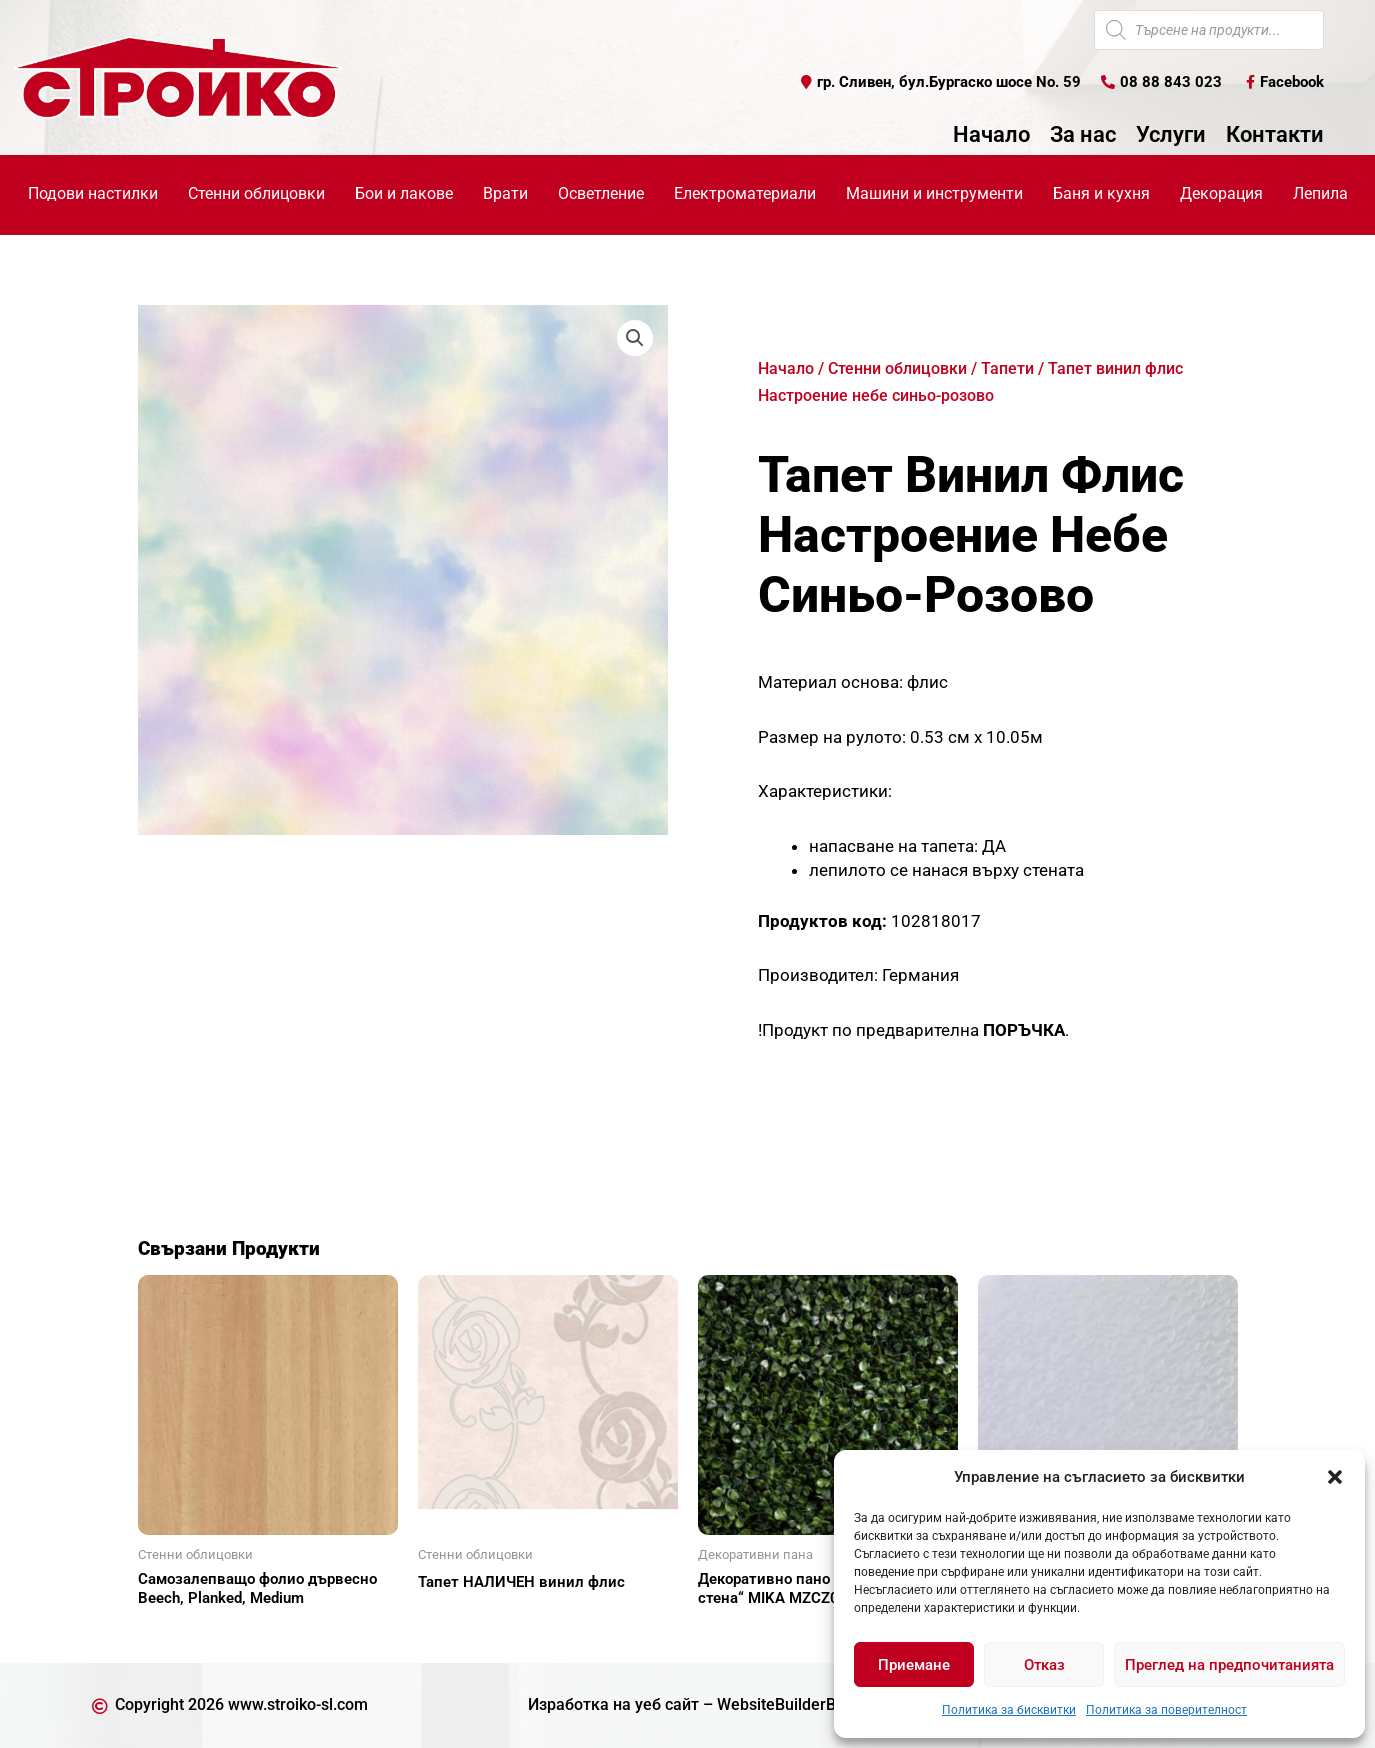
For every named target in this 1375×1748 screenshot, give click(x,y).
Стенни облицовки (897, 368)
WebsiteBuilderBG (782, 1704)
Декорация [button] (1221, 193)
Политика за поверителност (1166, 1710)
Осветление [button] (601, 193)
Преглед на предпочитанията (1229, 1665)
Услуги (1171, 135)
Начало (991, 135)
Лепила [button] (1320, 193)
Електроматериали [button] (745, 193)
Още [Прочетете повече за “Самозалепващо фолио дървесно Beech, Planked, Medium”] (178, 1633)
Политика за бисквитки (1009, 1710)
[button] (1335, 1477)
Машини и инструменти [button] (934, 193)
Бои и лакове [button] (404, 193)
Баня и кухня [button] (1101, 193)
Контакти (1275, 135)
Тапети (1007, 368)
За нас (1083, 135)
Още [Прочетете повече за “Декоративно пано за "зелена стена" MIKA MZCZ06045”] (738, 1633)
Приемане (914, 1665)
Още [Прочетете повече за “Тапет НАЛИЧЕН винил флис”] (458, 1617)
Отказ (1044, 1665)
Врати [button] (505, 193)
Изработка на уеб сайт (613, 1704)
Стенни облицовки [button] (256, 193)
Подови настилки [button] (93, 193)
